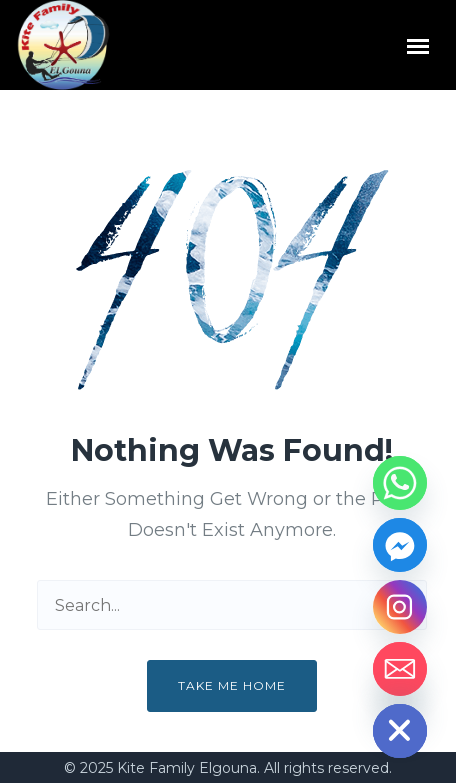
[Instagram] (400, 607)
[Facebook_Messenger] (400, 545)
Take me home (232, 685)
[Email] (400, 669)
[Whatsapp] (400, 483)
